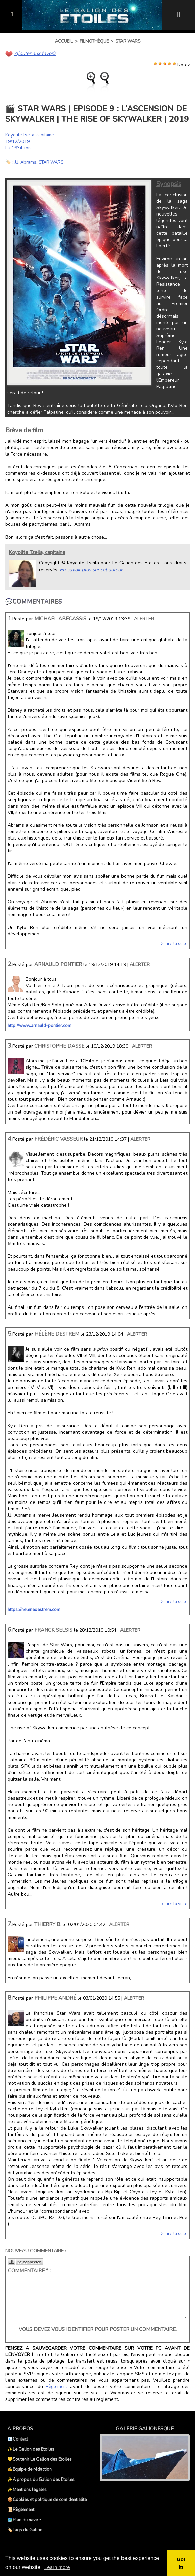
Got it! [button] (181, 2563)
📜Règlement (20, 2509)
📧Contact (17, 2439)
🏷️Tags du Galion (24, 2530)
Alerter (144, 618)
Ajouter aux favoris (34, 53)
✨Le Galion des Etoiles (30, 2449)
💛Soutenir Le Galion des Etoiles (39, 2459)
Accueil (64, 41)
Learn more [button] (58, 2567)
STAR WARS (53, 162)
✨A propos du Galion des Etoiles (41, 2479)
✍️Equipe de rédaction (29, 2469)
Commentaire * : (29, 2270)
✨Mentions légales (27, 2489)
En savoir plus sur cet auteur (89, 569)
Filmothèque (94, 41)
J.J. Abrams (26, 162)
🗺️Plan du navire (24, 2519)
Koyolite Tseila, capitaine (31, 134)
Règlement (56, 2386)
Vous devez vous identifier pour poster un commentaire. (98, 2329)
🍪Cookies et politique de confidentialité (47, 2499)
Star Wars (127, 41)
